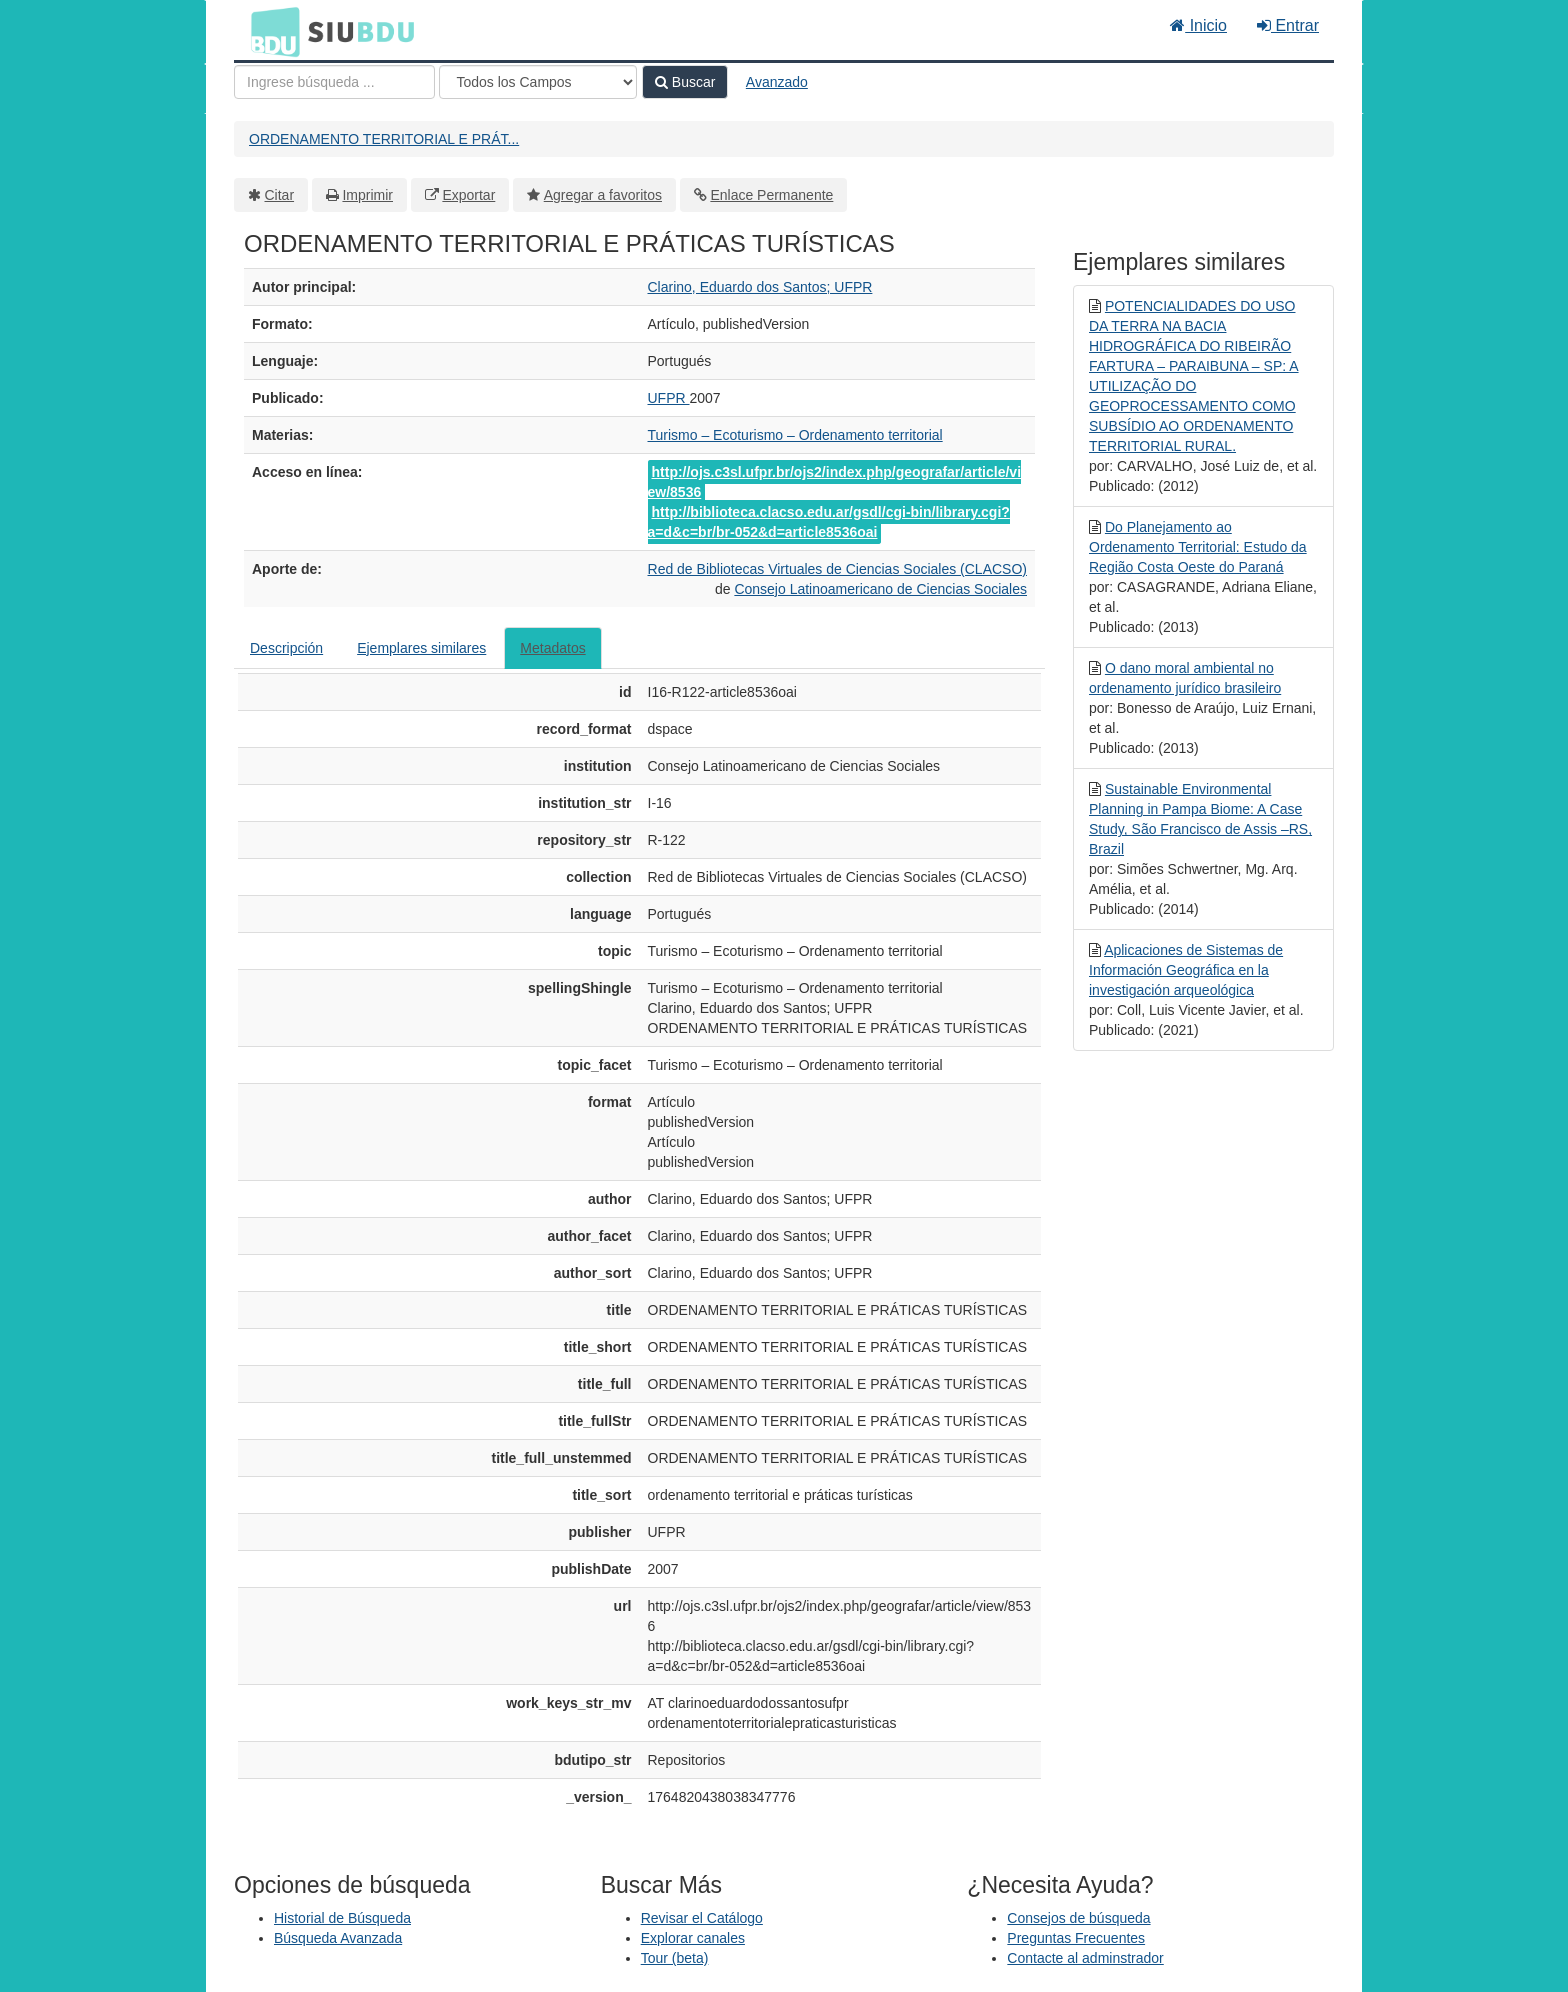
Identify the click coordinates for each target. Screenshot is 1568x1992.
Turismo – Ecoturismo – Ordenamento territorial (795, 435)
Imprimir (367, 195)
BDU (270, 31)
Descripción (286, 648)
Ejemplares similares (421, 648)
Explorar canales (693, 1938)
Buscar (685, 82)
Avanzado (777, 82)
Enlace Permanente (771, 195)
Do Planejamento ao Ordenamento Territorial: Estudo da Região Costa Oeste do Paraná (1198, 547)
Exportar (468, 195)
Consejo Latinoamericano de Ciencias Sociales (880, 589)
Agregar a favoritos (603, 195)
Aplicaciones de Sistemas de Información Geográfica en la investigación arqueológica (1186, 970)
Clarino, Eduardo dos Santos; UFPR (760, 287)
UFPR (669, 398)
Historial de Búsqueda (342, 1918)
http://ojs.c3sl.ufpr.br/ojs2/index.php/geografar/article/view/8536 (835, 482)
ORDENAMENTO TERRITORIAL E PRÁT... (384, 139)
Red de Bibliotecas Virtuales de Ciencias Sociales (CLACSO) (837, 569)
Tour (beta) (675, 1958)
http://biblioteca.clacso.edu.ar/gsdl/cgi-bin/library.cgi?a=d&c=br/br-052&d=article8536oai (829, 522)
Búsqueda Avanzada (338, 1938)
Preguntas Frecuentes (1076, 1938)
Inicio (1198, 25)
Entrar (1288, 25)
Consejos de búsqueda (1078, 1918)
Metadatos (552, 648)
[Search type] (538, 82)
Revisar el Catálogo (702, 1918)
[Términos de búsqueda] (334, 82)
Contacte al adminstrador (1085, 1958)
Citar (280, 195)
